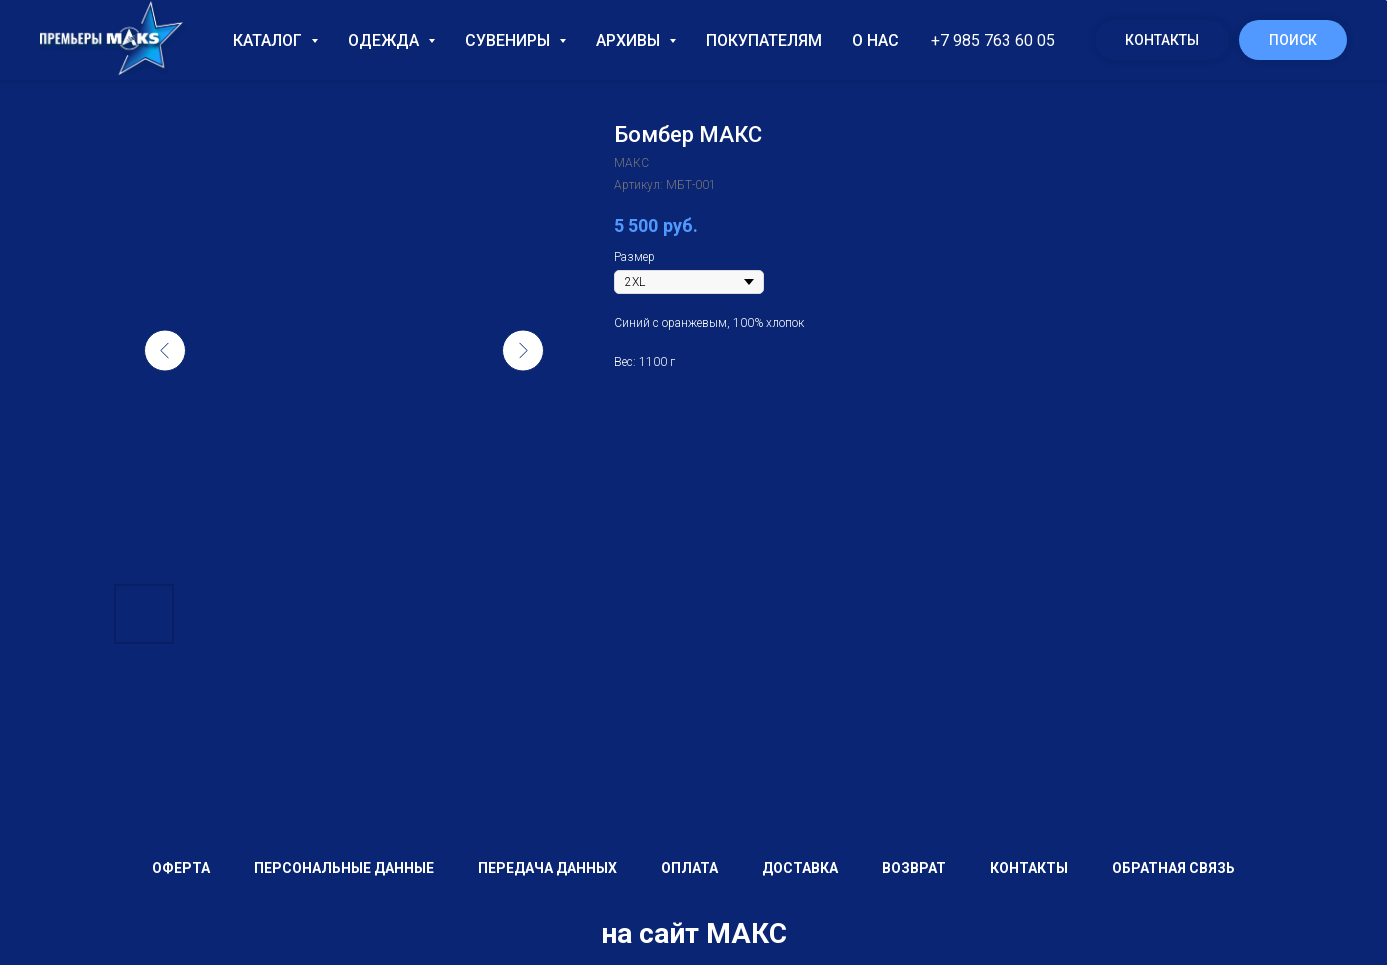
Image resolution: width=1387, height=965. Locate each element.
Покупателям (764, 40)
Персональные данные (344, 868)
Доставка (800, 868)
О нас (875, 40)
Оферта (181, 868)
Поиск (1293, 40)
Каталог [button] (269, 40)
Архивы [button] (630, 40)
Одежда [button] (385, 40)
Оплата (689, 868)
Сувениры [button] (509, 40)
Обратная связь (1173, 868)
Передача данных (547, 868)
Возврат (914, 868)
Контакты (1162, 40)
